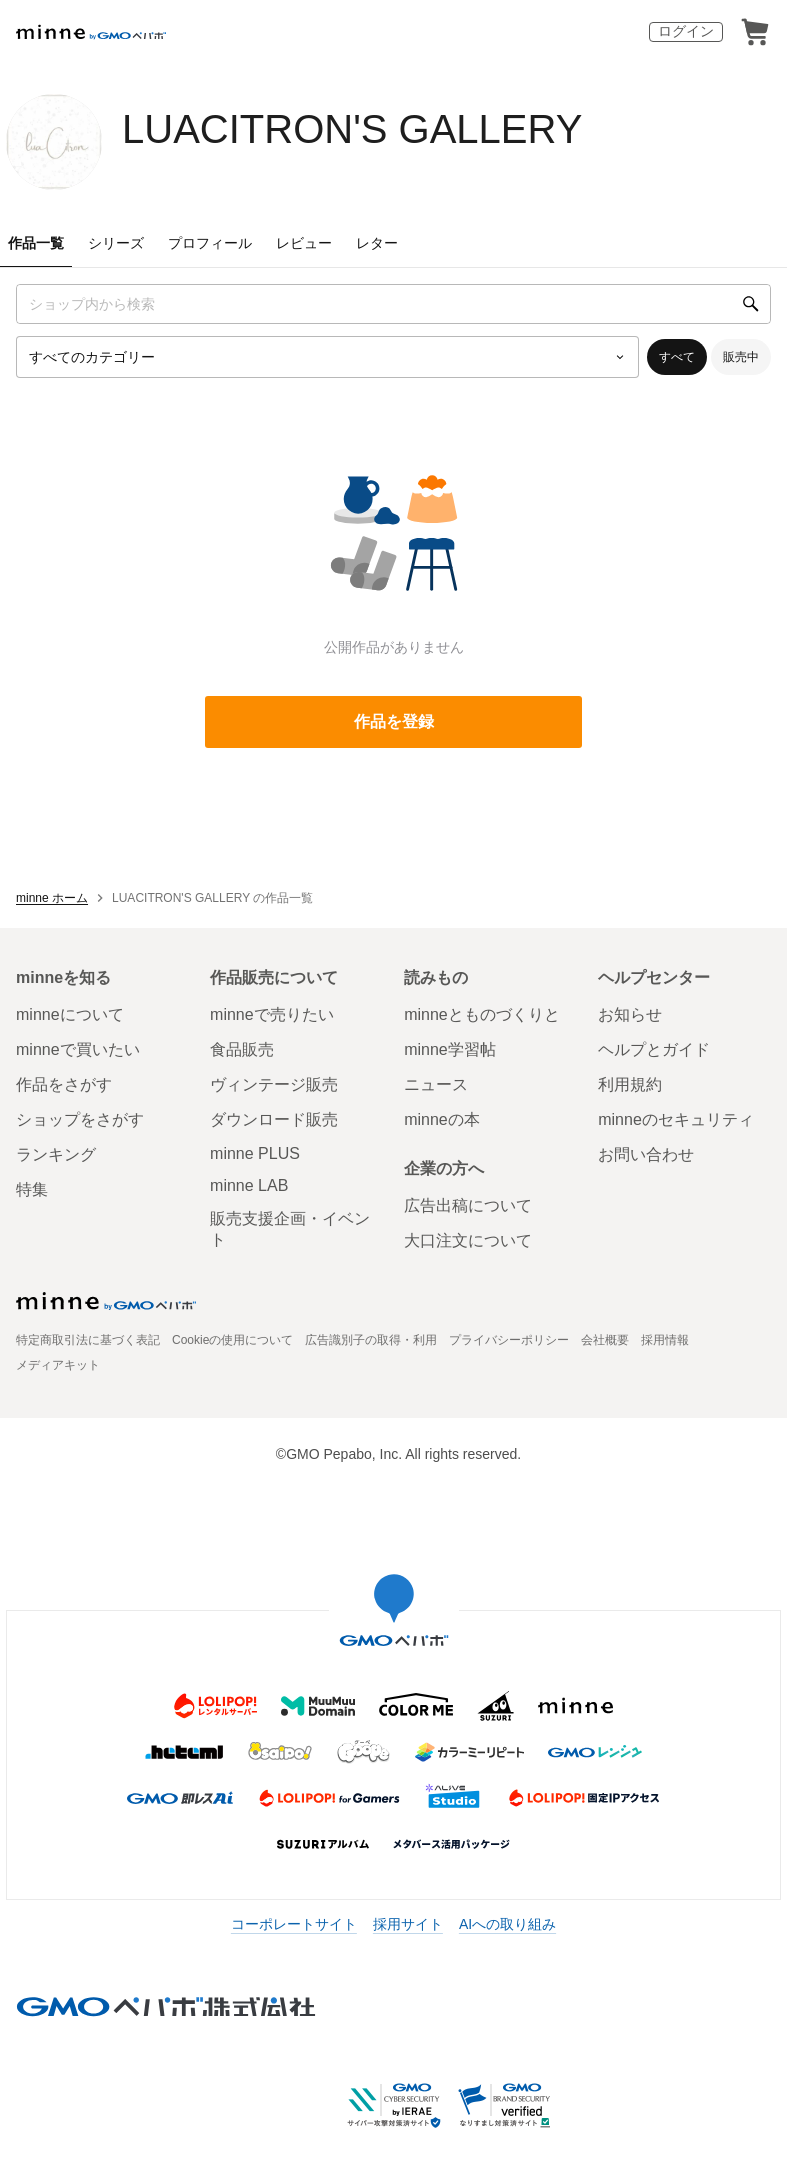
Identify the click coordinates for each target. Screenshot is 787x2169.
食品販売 (242, 1049)
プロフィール (210, 243)
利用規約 (630, 1084)
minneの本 (442, 1119)
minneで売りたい (272, 1014)
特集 (32, 1189)
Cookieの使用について (232, 1340)
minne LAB (249, 1185)
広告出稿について (468, 1205)
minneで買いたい (78, 1049)
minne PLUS (255, 1153)
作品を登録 (394, 721)
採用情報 (665, 1340)
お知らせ (630, 1014)
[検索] (751, 304)
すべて (677, 357)
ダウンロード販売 (274, 1119)
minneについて (70, 1014)
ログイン (686, 31)
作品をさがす (64, 1084)
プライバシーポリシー (509, 1340)
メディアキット (58, 1365)
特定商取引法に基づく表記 (88, 1340)
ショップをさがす (80, 1119)
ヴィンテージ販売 (274, 1084)
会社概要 (605, 1340)
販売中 (741, 357)
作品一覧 (36, 243)
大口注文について (468, 1240)
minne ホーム (52, 898)
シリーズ (116, 243)
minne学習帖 (450, 1049)
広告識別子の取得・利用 (371, 1340)
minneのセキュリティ (676, 1119)
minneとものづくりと (482, 1014)
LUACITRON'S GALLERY (352, 129)
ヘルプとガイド (654, 1049)
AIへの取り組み (507, 1924)
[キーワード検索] (393, 304)
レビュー (304, 243)
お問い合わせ (646, 1154)
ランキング (56, 1154)
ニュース (436, 1084)
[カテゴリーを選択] (327, 357)
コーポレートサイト (294, 1924)
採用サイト (408, 1924)
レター (377, 243)
